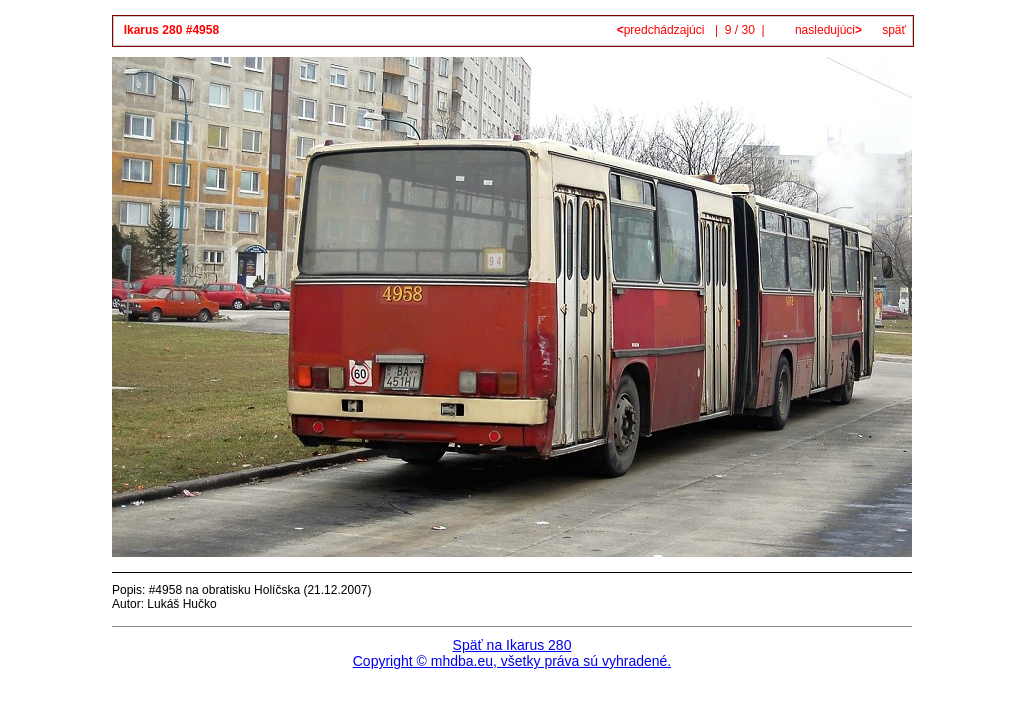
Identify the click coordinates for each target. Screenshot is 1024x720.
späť (894, 30)
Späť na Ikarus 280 (512, 645)
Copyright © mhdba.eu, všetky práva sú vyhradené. (512, 661)
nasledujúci (827, 30)
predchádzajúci (662, 30)
